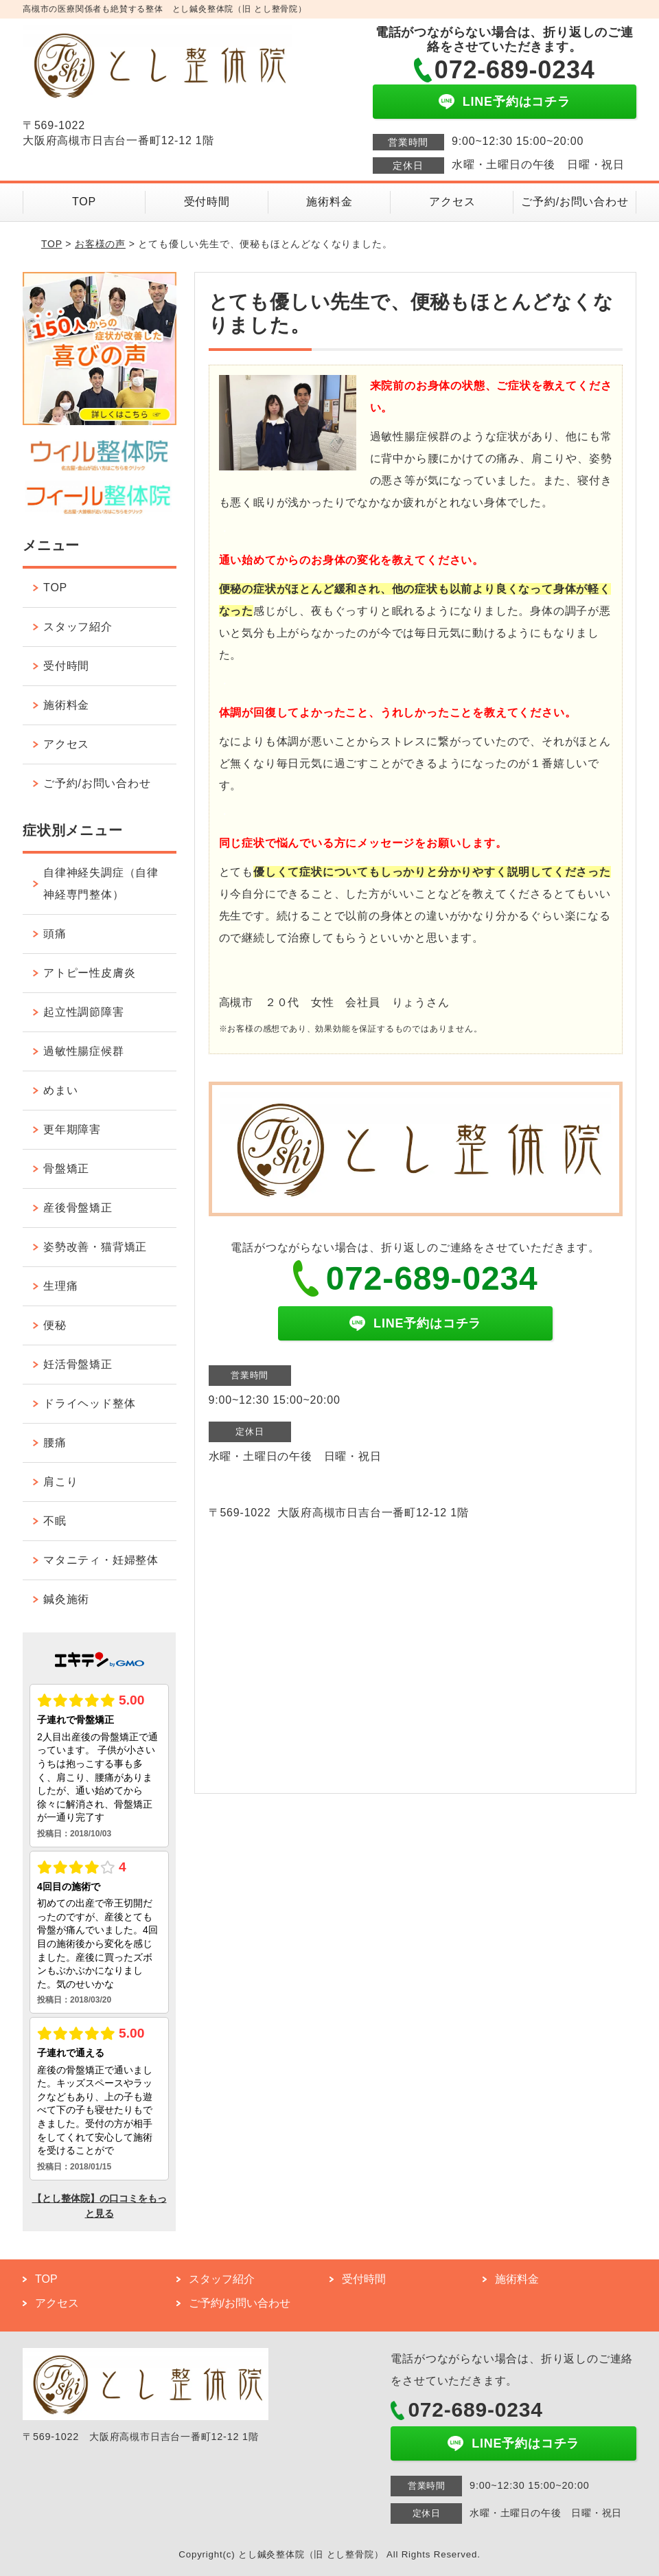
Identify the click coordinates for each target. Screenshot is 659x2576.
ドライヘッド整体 (89, 1403)
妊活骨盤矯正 (78, 1364)
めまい (60, 1090)
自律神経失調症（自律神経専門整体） (101, 883)
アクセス (452, 201)
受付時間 (207, 201)
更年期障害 (72, 1129)
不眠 (55, 1521)
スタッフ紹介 (78, 626)
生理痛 (60, 1286)
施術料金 (329, 201)
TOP (84, 201)
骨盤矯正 (66, 1168)
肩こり (60, 1482)
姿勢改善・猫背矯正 (95, 1247)
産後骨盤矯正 (78, 1207)
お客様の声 (100, 243)
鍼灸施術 (66, 1599)
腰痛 (55, 1442)
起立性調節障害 (83, 1012)
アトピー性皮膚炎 (89, 973)
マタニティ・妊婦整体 (101, 1560)
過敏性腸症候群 (83, 1051)
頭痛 (55, 933)
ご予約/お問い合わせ (574, 201)
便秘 (55, 1325)
